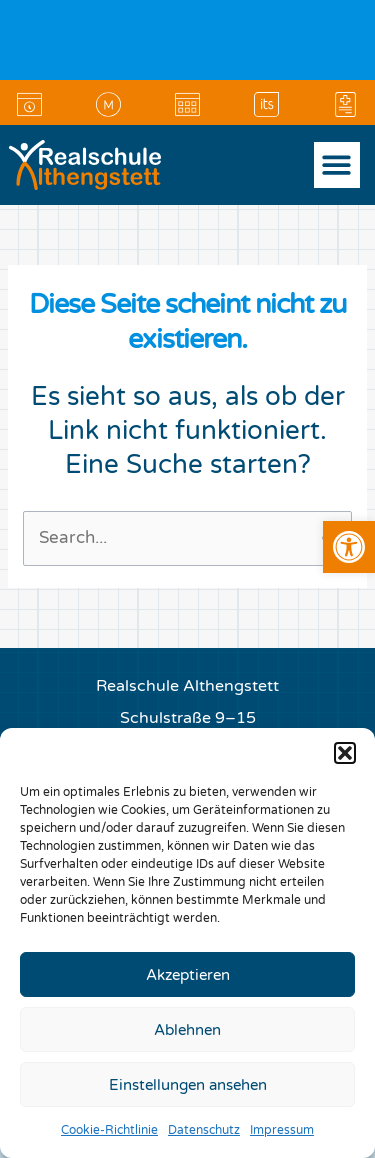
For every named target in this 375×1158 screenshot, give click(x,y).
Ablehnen (187, 1030)
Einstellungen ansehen (188, 1085)
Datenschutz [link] (204, 1130)
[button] (345, 753)
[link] (349, 547)
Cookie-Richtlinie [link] (109, 1130)
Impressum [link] (282, 1130)
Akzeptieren (188, 975)
